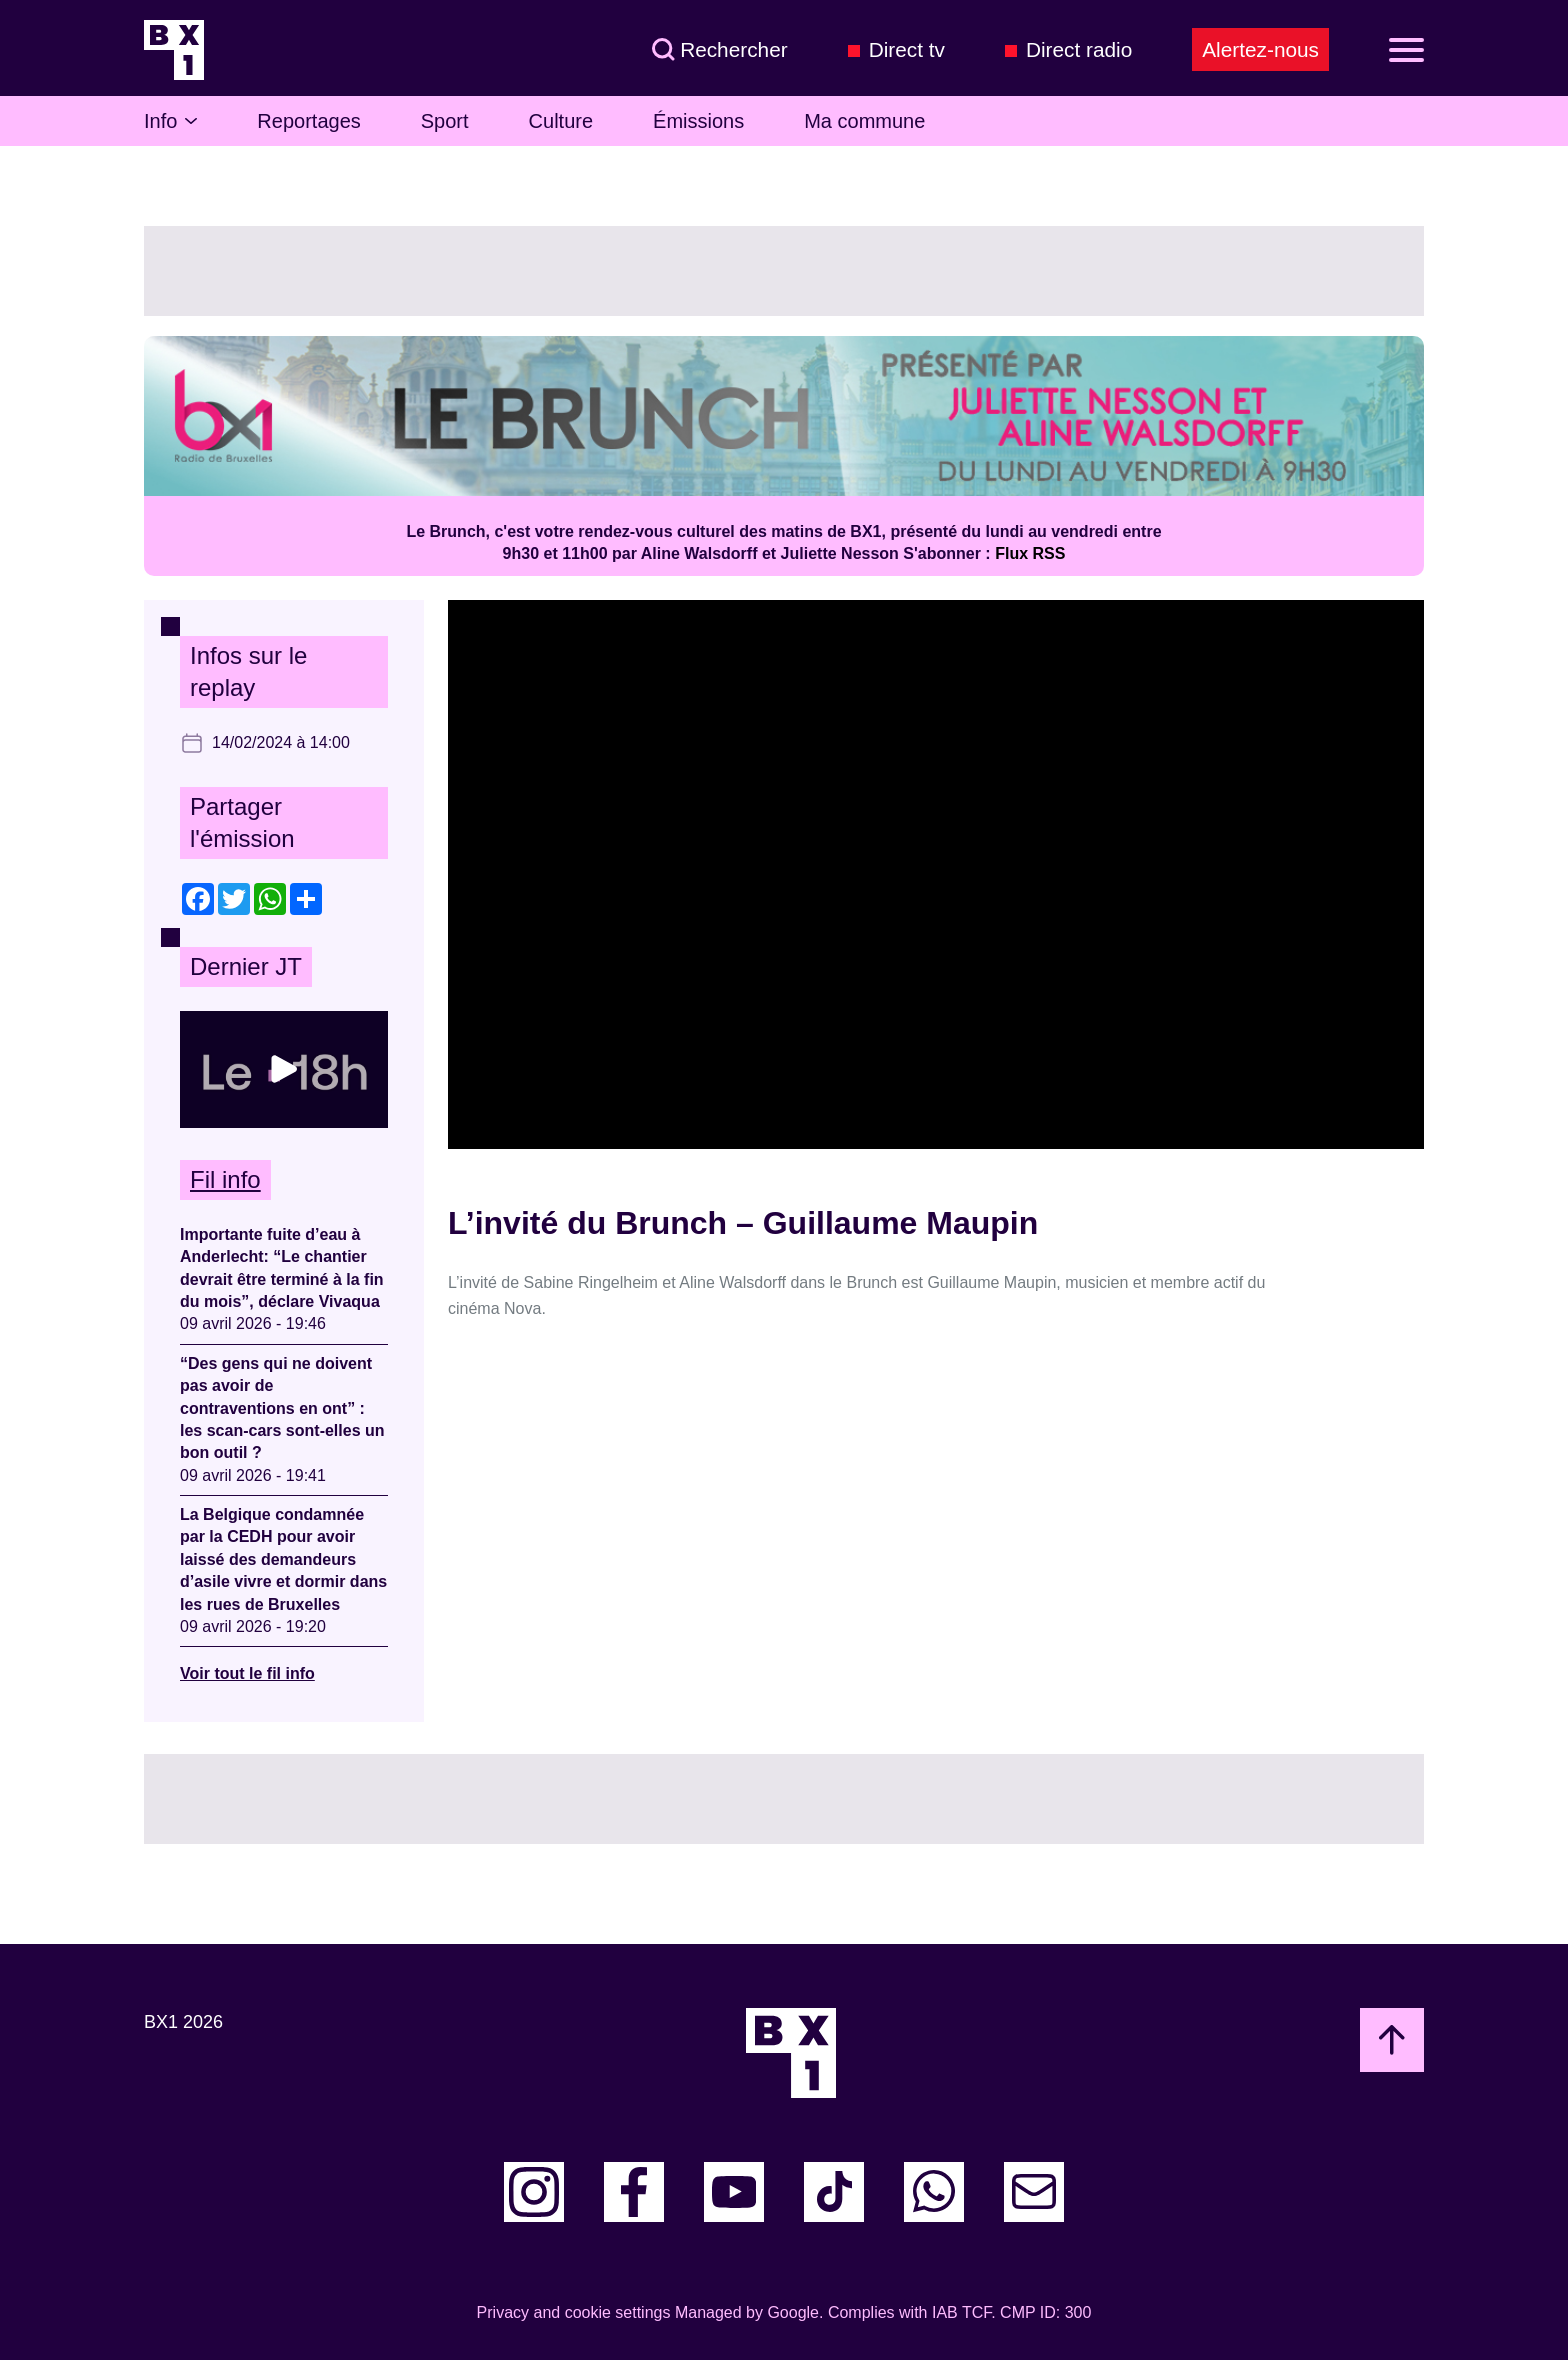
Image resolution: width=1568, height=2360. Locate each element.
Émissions (698, 121)
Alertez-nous (1260, 49)
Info (170, 121)
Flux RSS (1030, 553)
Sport (445, 121)
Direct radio (1079, 49)
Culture (561, 121)
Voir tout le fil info (247, 1673)
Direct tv (907, 49)
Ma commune (864, 121)
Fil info (225, 1179)
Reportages (308, 121)
